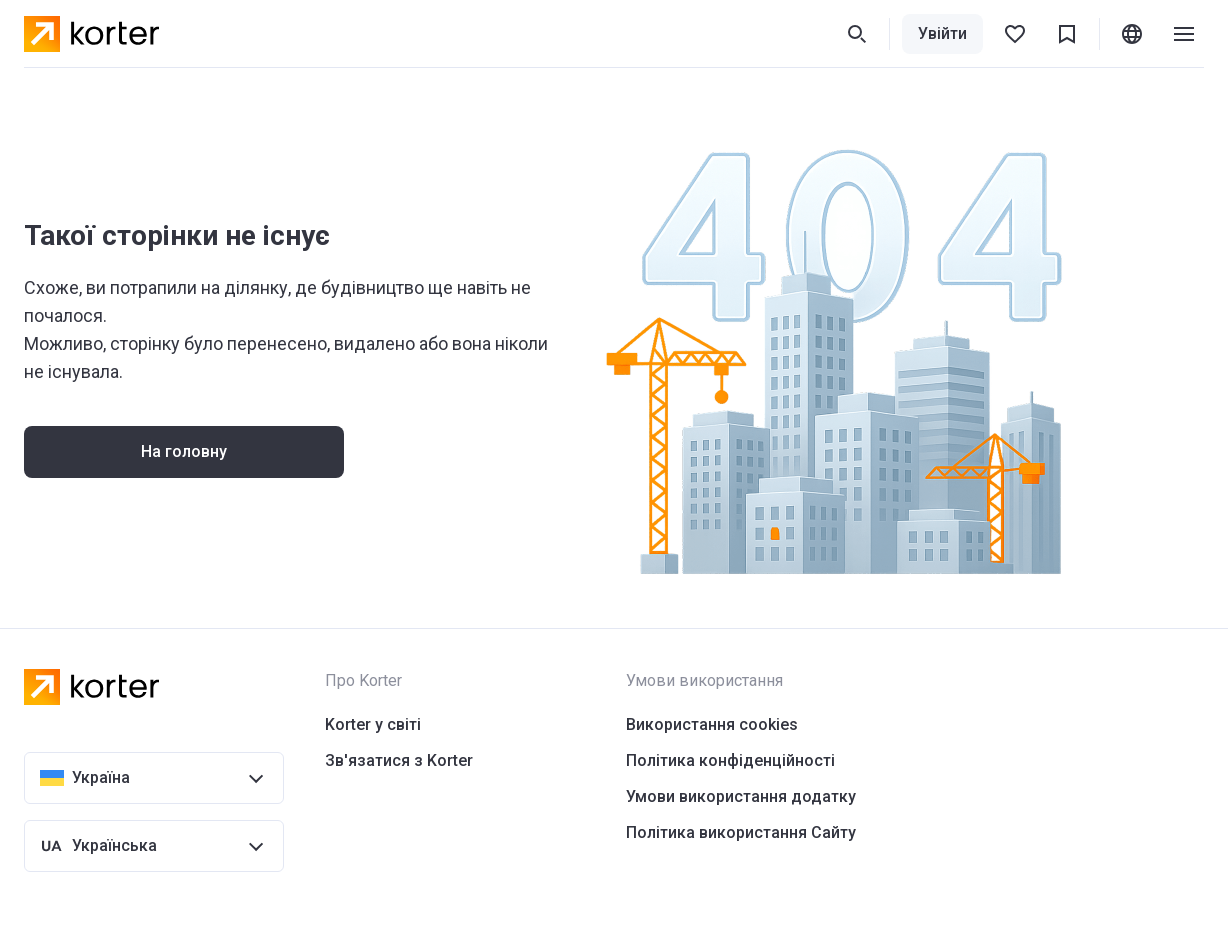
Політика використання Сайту (741, 832)
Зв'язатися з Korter (399, 760)
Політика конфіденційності (730, 760)
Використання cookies (712, 724)
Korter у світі (373, 724)
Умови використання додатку (741, 796)
